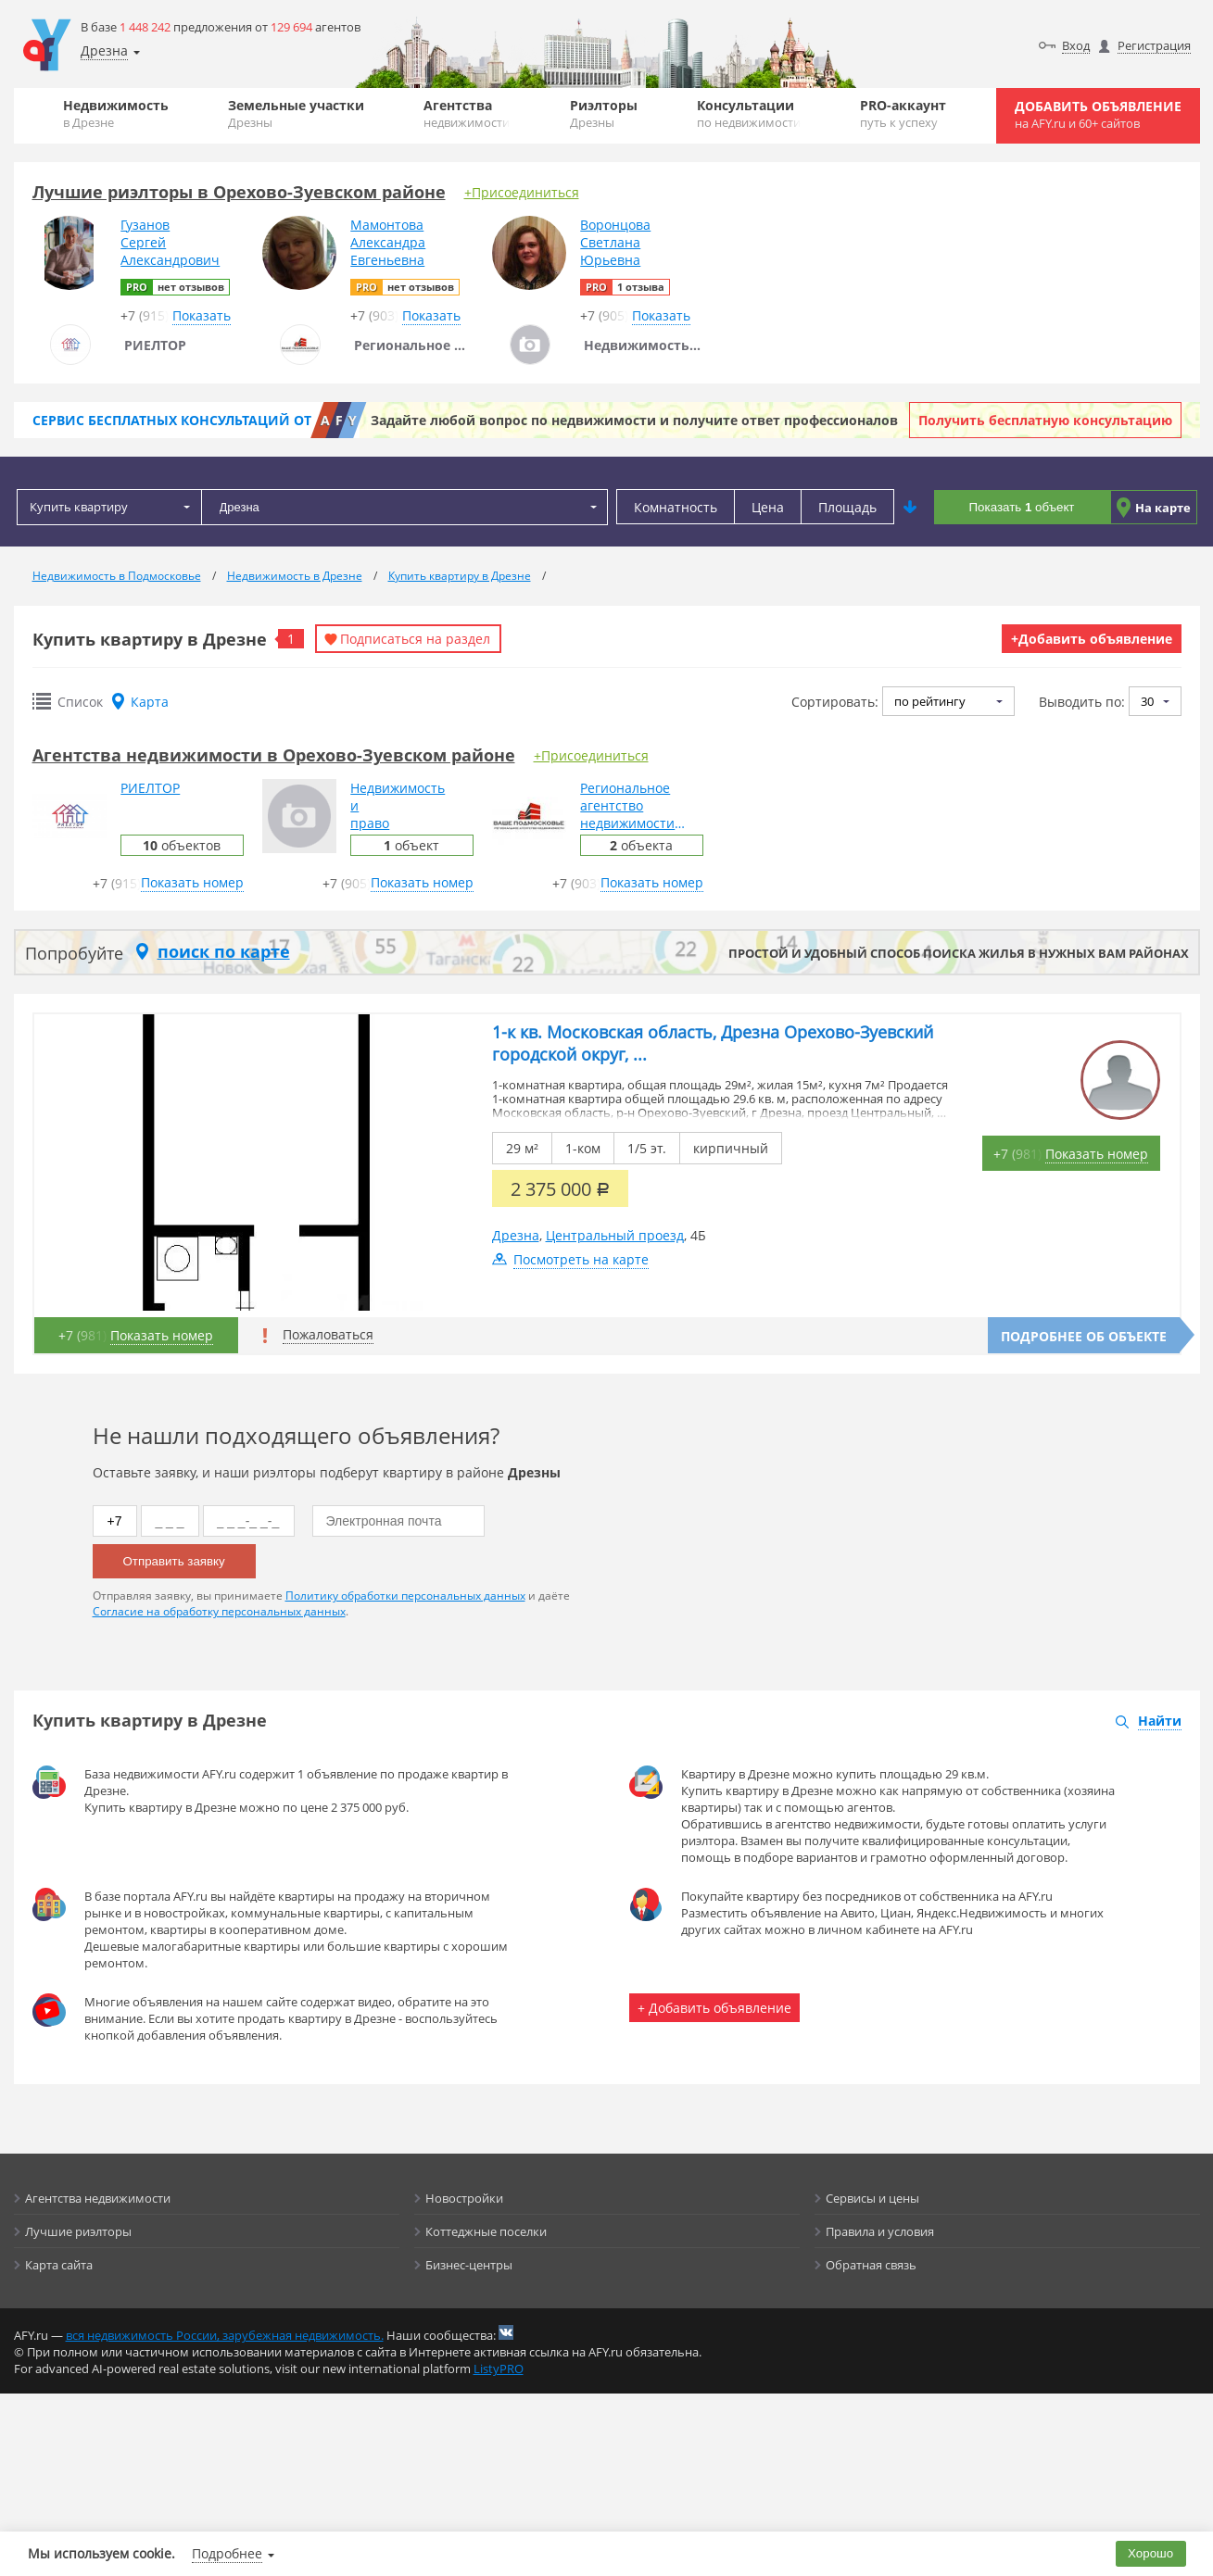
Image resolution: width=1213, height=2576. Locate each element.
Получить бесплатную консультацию (1045, 420)
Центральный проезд (615, 1235)
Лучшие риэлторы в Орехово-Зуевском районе (239, 192)
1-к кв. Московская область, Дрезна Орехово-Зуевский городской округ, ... (712, 1043)
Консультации (749, 113)
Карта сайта (59, 2264)
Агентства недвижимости (98, 2198)
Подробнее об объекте (1084, 1336)
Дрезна (515, 1235)
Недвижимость (116, 113)
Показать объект (1022, 507)
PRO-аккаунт (903, 113)
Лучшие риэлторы (78, 2231)
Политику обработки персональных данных (405, 1595)
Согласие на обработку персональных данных (219, 1611)
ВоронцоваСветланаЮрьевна (615, 242)
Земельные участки (296, 113)
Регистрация (1154, 45)
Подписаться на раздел (415, 638)
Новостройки (464, 2198)
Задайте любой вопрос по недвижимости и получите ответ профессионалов (634, 420)
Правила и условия (880, 2231)
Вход (1076, 45)
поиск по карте (224, 951)
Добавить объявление (1098, 114)
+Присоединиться (521, 192)
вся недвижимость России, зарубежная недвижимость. (225, 2335)
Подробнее (227, 2553)
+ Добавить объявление (714, 2008)
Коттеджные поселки (486, 2231)
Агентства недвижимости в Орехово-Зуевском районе (273, 755)
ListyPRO (499, 2368)
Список (80, 701)
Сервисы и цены (872, 2198)
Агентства (466, 113)
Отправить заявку (174, 1561)
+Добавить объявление (1091, 638)
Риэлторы (604, 113)
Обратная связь (871, 2264)
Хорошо (1150, 2553)
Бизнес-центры (468, 2264)
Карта (150, 701)
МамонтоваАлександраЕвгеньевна (387, 242)
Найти (1159, 1720)
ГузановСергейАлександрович (170, 242)
